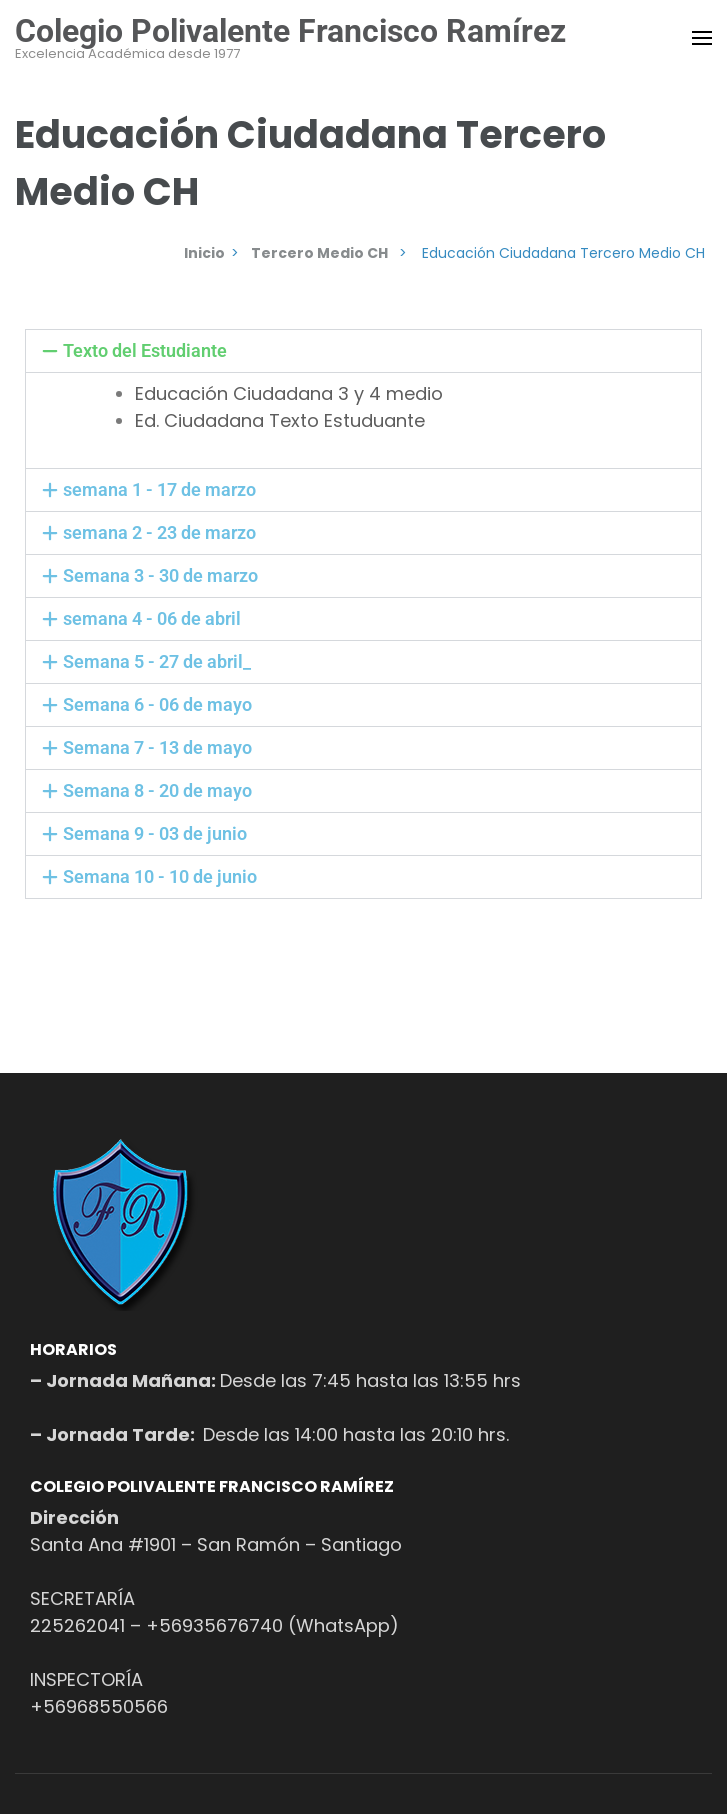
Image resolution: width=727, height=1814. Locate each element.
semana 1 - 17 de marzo (159, 489)
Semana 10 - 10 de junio (160, 876)
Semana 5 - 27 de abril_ (157, 661)
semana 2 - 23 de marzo (159, 532)
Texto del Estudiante (145, 350)
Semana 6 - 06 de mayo (157, 704)
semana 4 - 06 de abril (152, 618)
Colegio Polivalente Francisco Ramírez (290, 31)
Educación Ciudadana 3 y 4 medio (289, 393)
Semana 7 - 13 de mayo (157, 747)
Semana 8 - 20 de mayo (157, 790)
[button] (363, 351)
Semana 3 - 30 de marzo (160, 575)
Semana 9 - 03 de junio (155, 833)
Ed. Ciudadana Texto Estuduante (280, 420)
